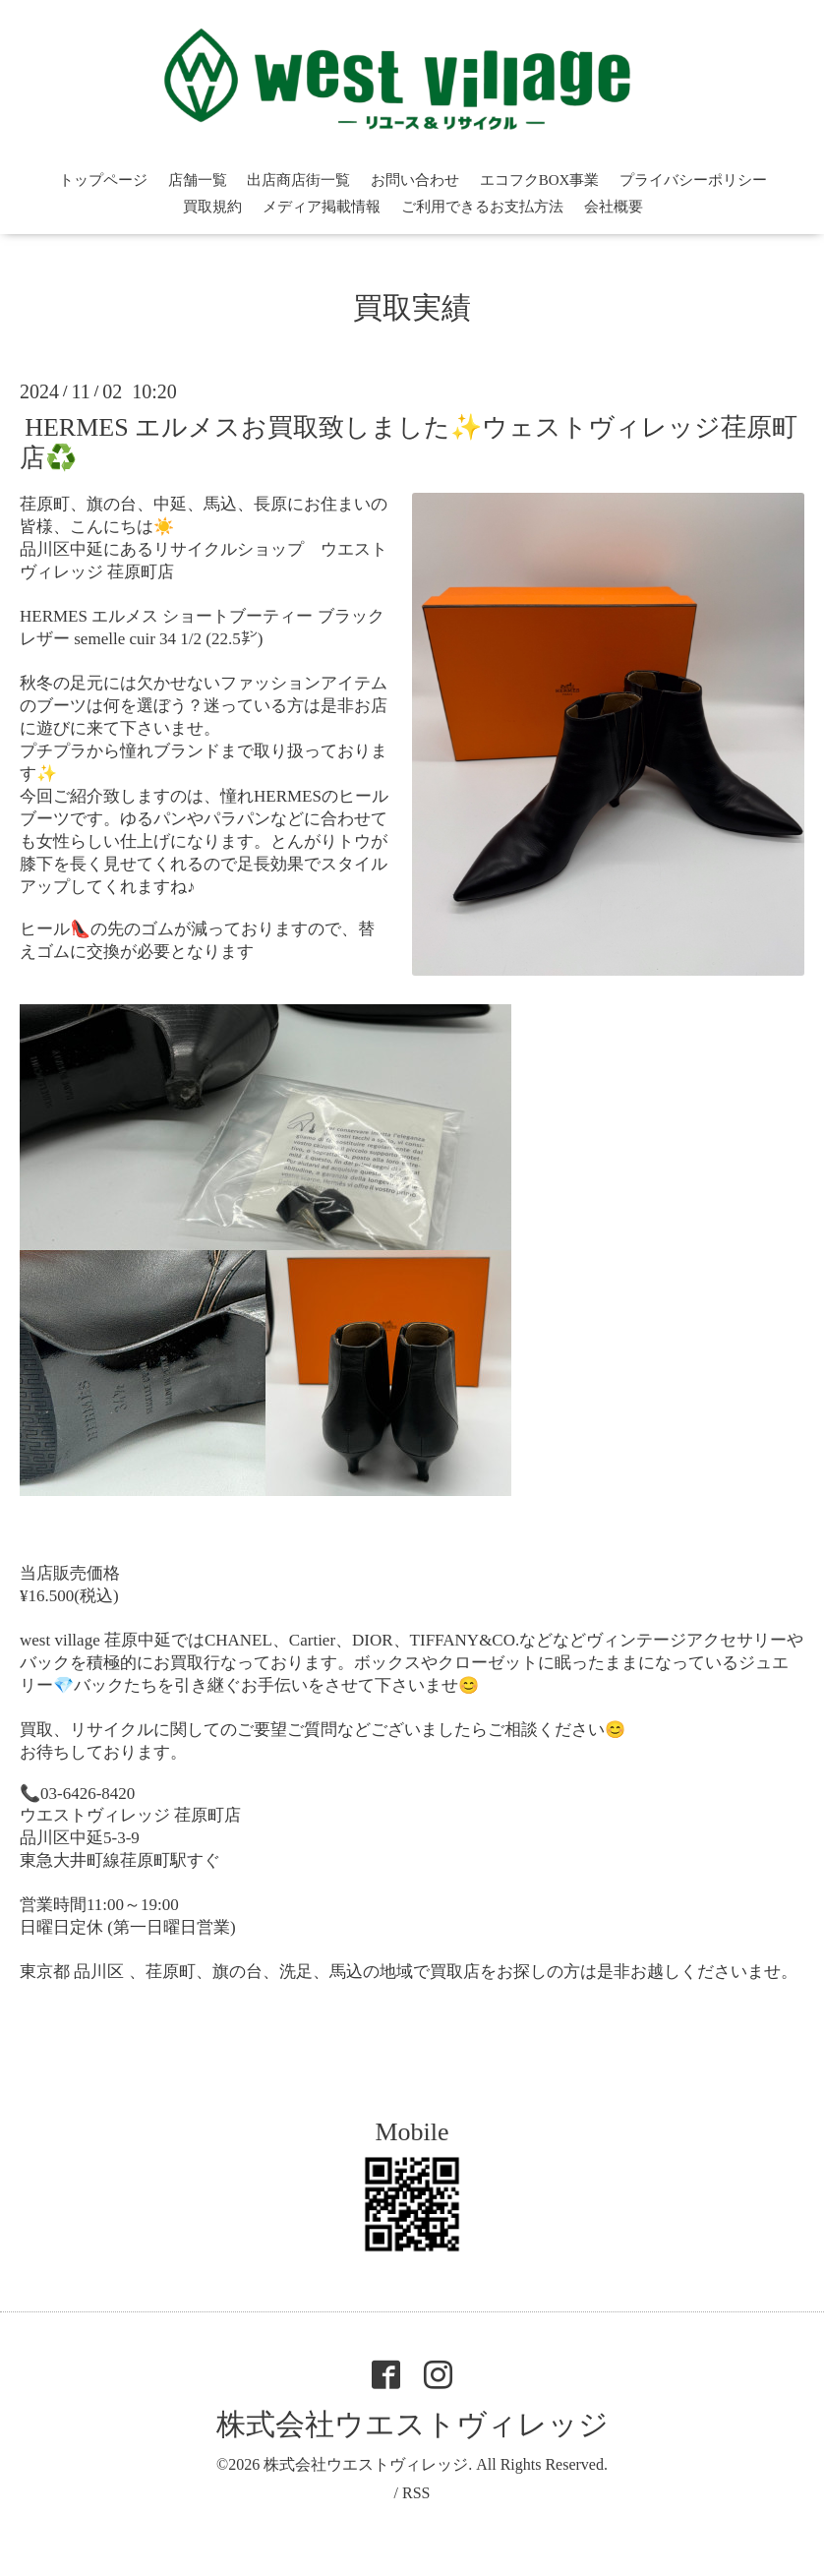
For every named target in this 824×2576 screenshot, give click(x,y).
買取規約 (212, 206)
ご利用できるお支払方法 (482, 206)
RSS (416, 2493)
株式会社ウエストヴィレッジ (412, 2424)
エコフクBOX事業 (540, 180)
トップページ (103, 180)
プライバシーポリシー (693, 180)
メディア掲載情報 (322, 206)
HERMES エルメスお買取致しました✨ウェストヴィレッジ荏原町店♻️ (408, 441)
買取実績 (412, 307)
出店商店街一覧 (298, 180)
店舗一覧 (197, 180)
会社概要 (613, 206)
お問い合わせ (415, 180)
